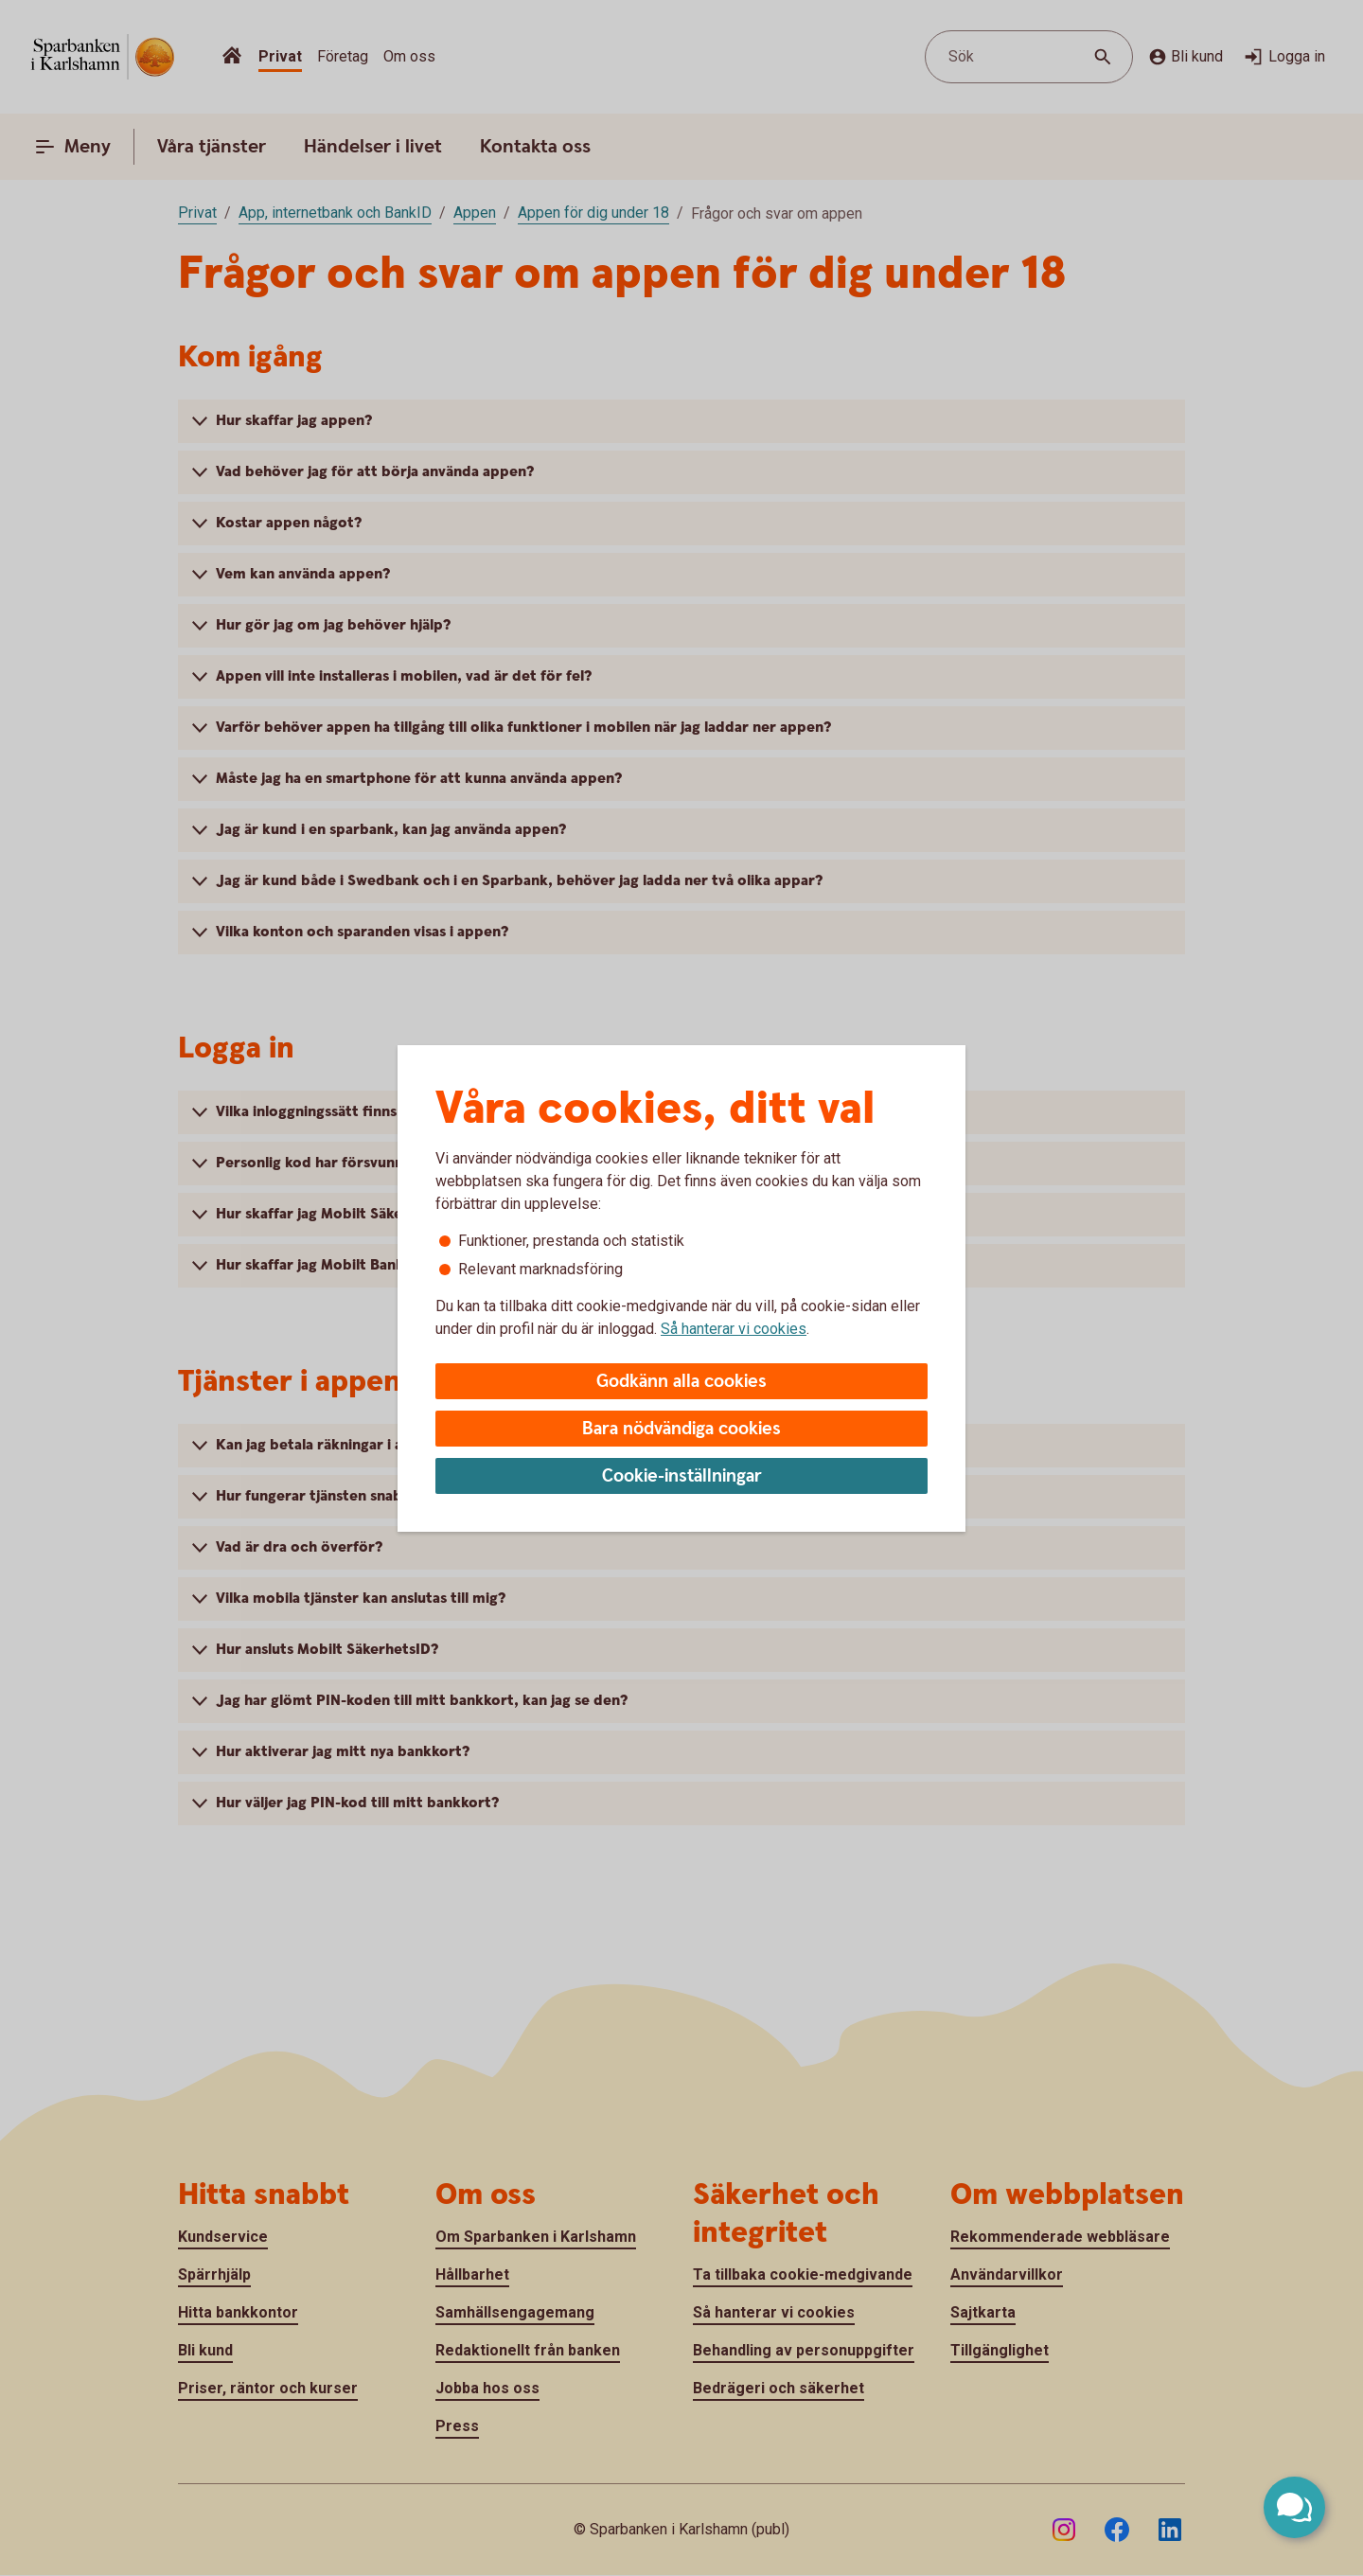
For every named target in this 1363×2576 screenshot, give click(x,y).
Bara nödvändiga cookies (681, 1429)
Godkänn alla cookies (681, 1382)
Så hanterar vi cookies (733, 1329)
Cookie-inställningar (682, 1476)
